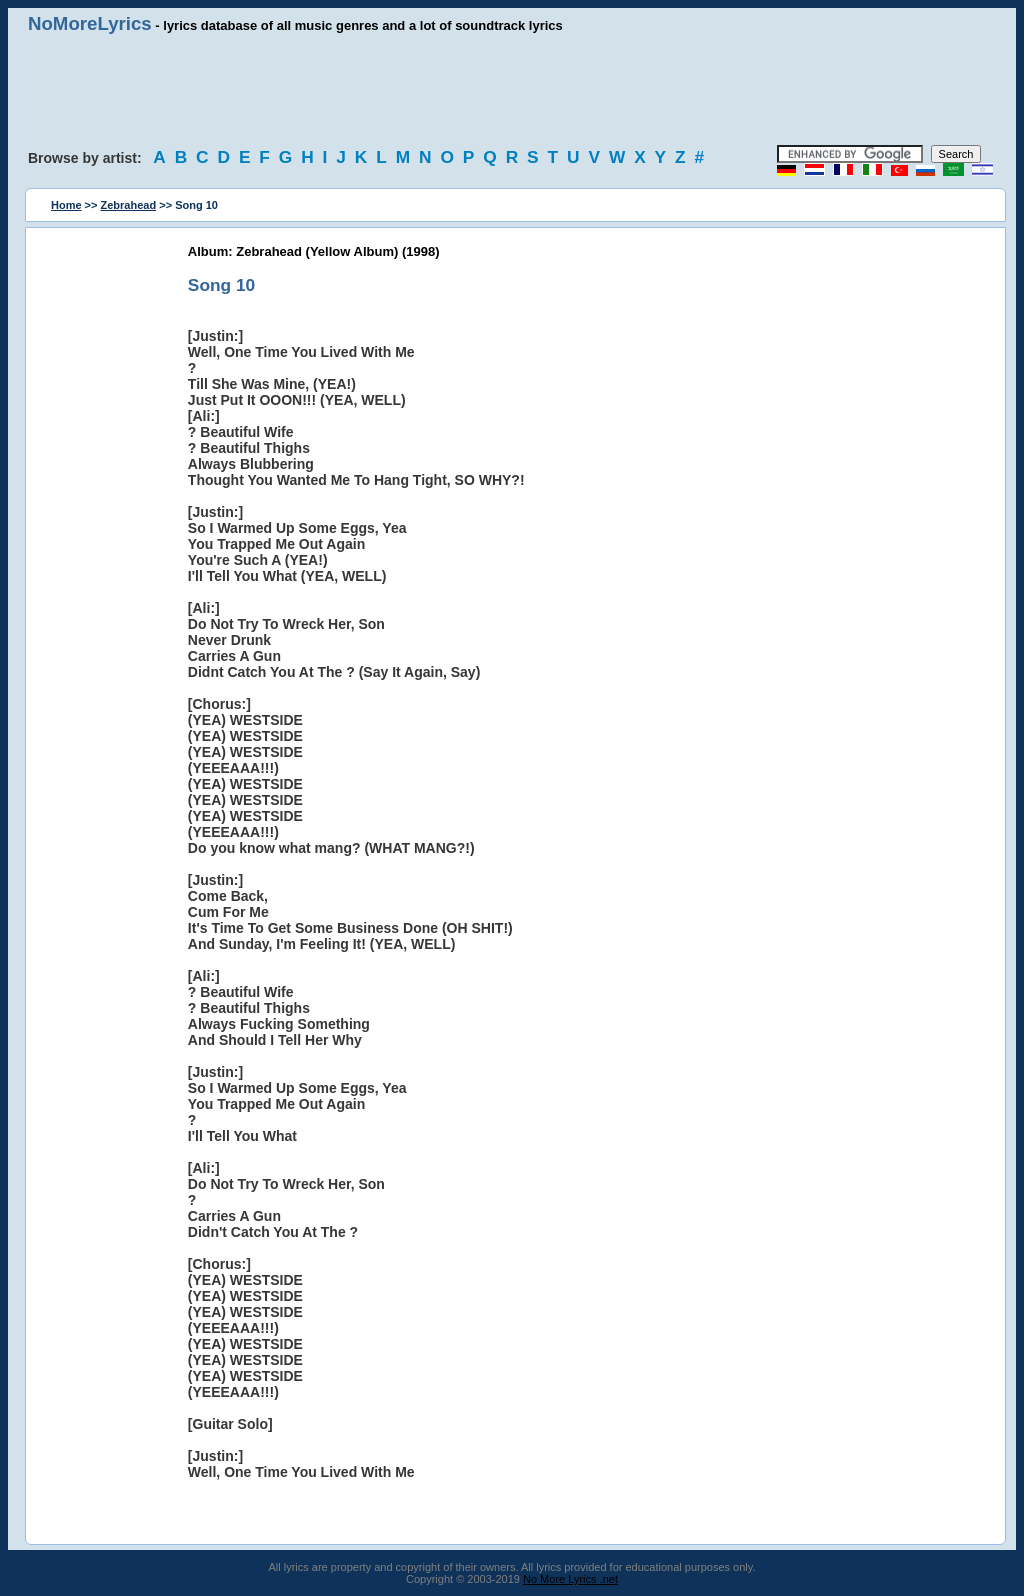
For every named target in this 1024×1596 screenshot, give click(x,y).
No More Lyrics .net (570, 1579)
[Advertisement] (512, 90)
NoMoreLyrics (90, 23)
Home (66, 205)
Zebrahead (129, 205)
